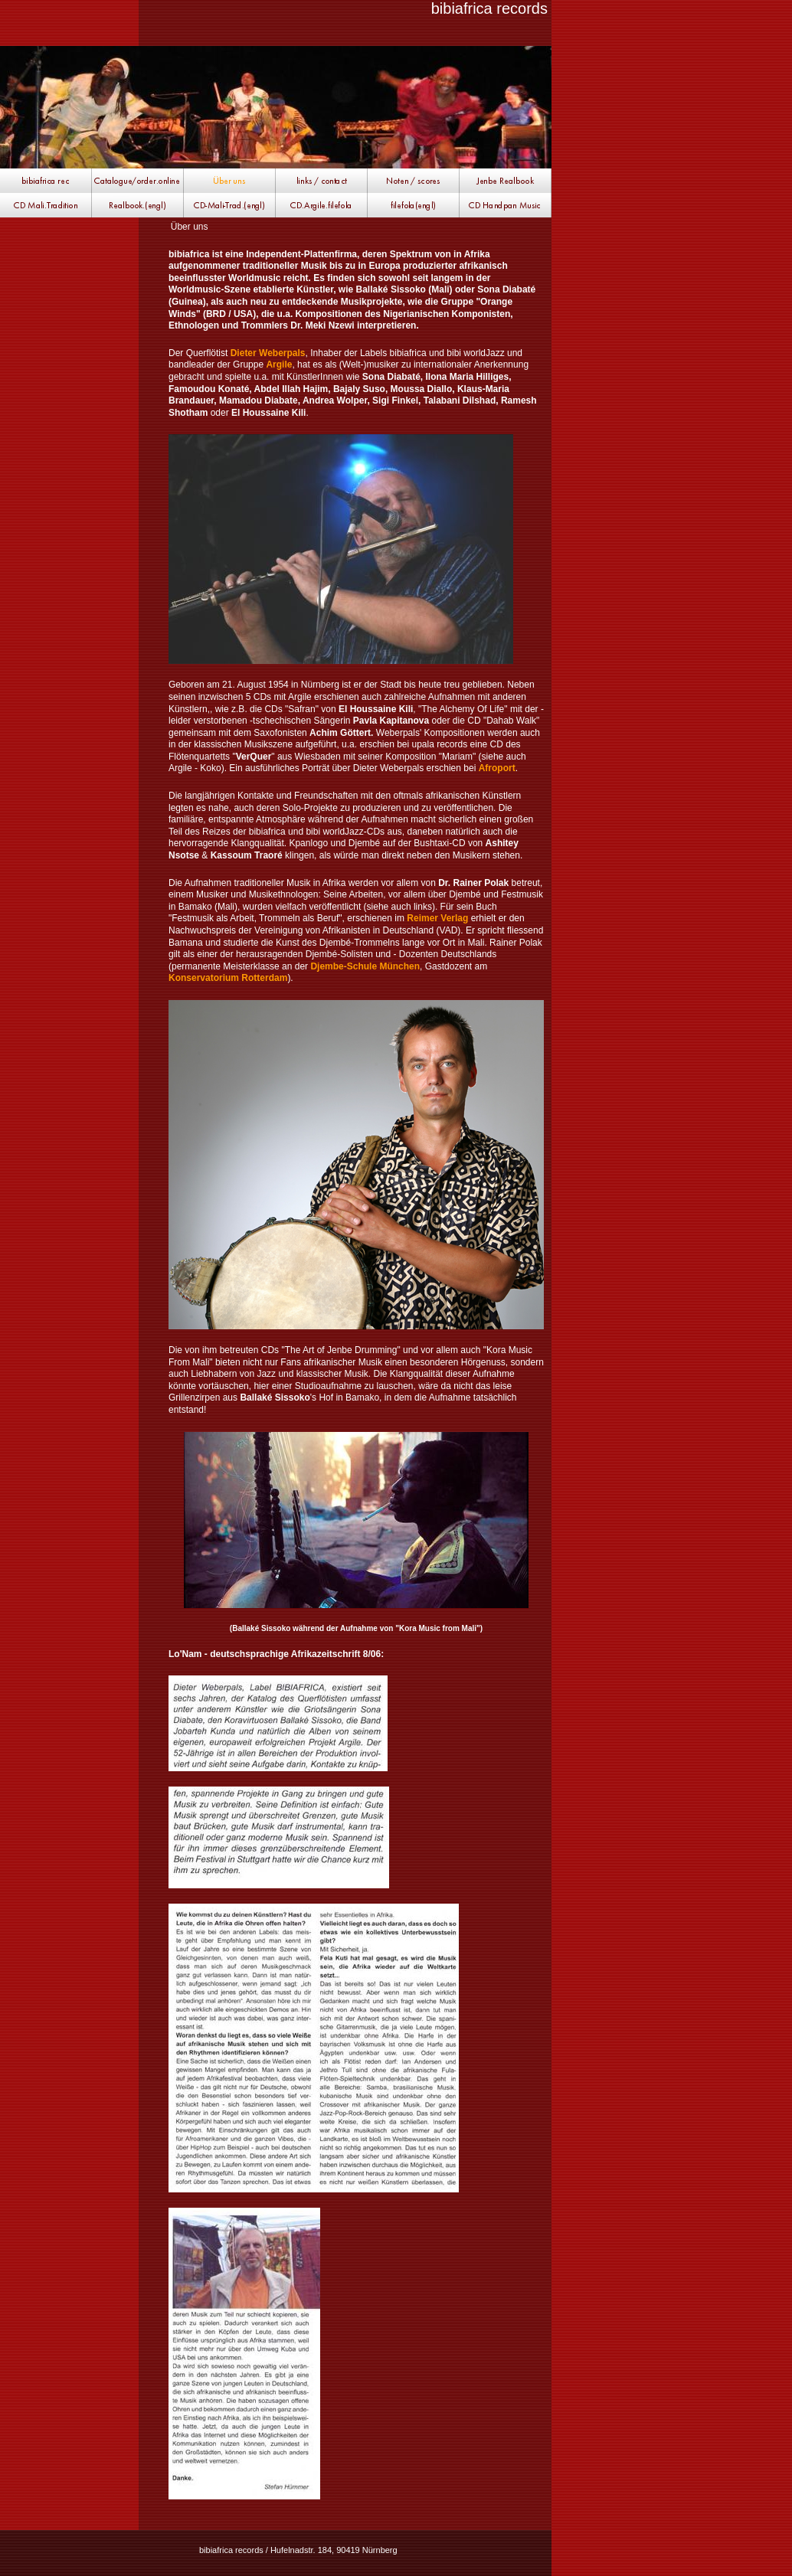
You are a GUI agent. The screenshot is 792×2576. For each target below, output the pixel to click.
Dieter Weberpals (268, 353)
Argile (279, 364)
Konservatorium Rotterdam (228, 978)
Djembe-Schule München (365, 966)
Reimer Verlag (437, 918)
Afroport (497, 768)
